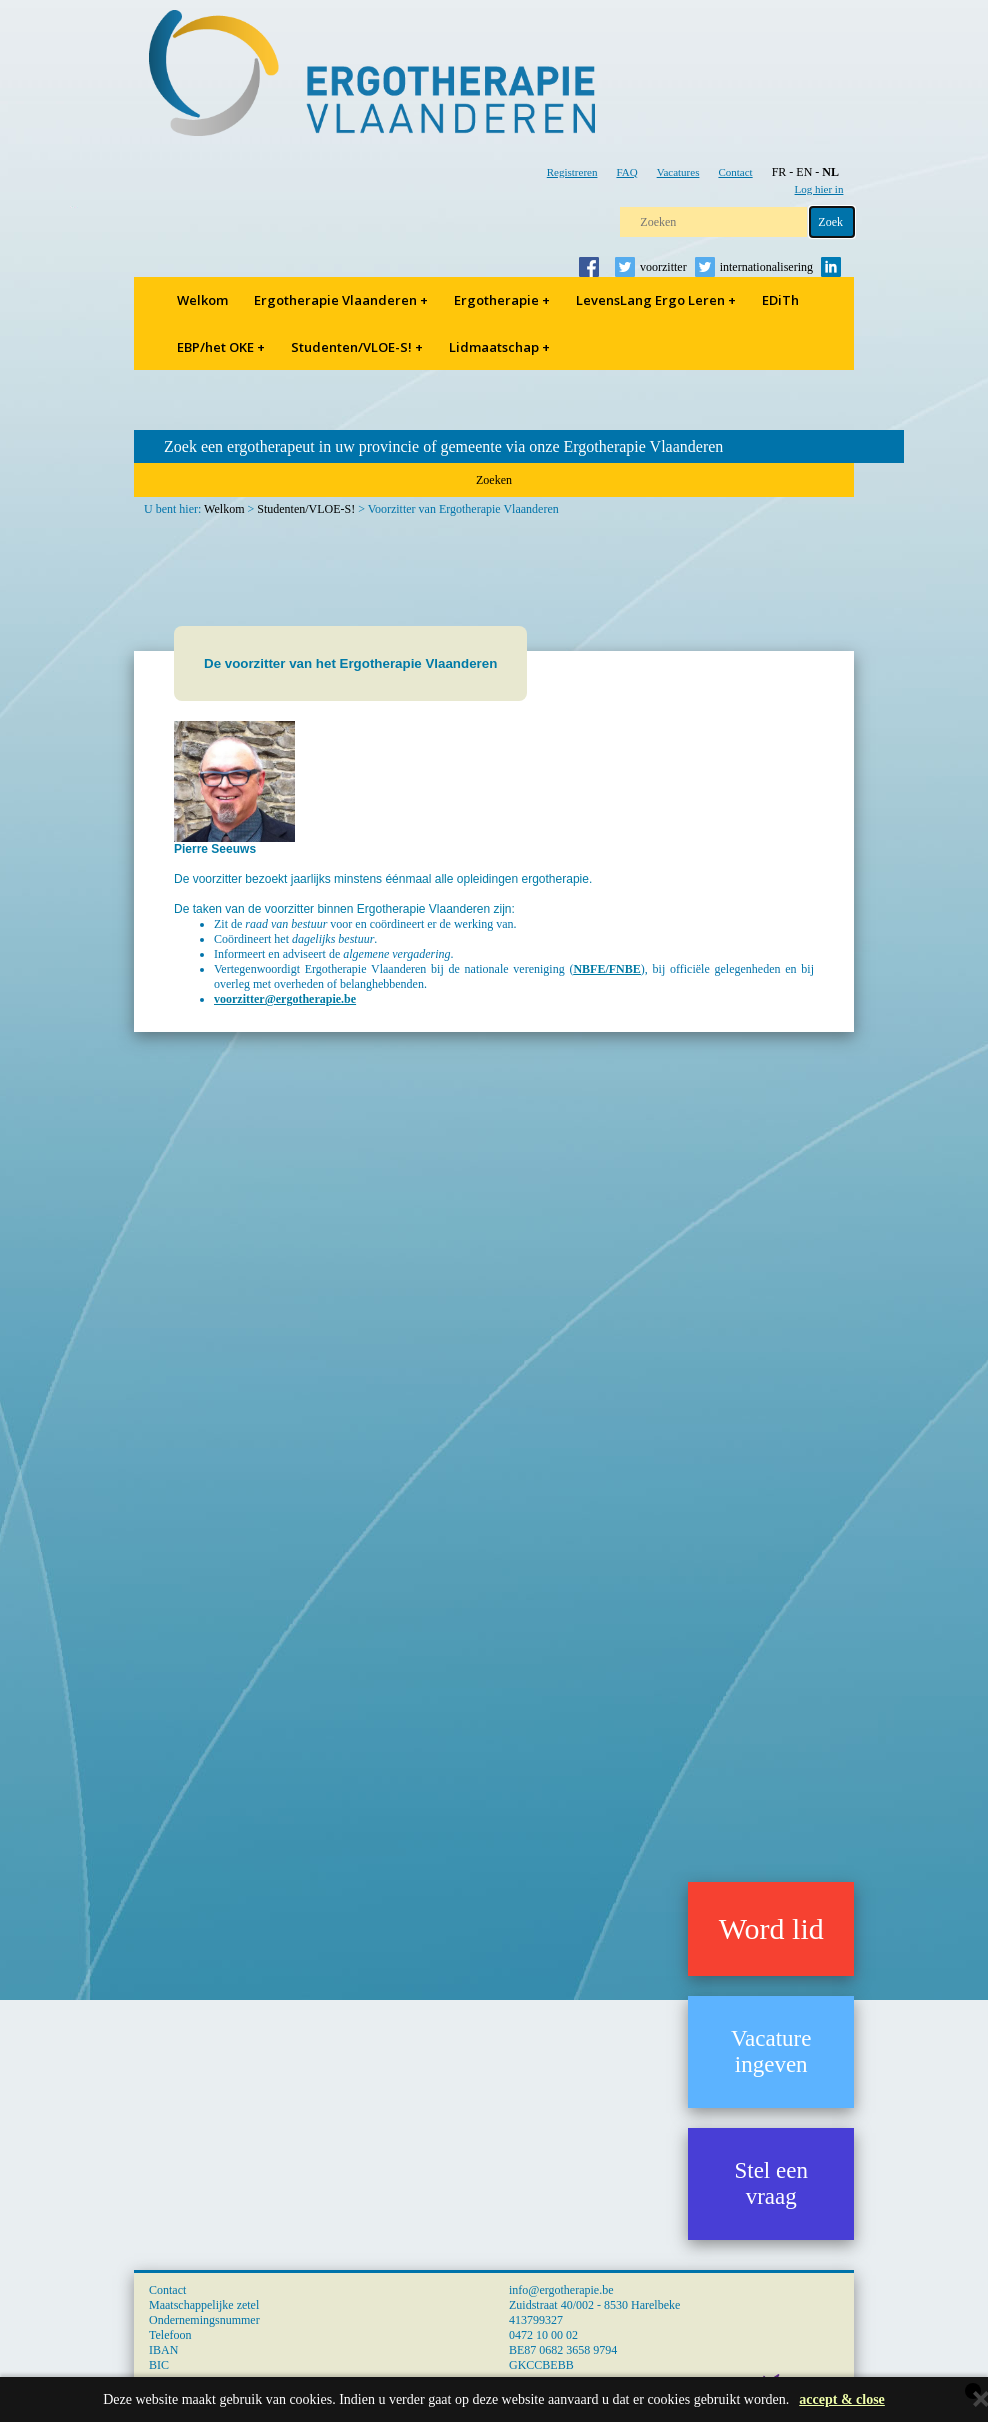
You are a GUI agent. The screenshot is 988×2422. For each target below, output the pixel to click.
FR (779, 172)
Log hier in (819, 189)
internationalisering (766, 267)
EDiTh (780, 300)
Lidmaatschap (499, 347)
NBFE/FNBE (606, 969)
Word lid (771, 1928)
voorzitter (663, 267)
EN (804, 172)
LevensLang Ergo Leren (656, 300)
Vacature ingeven (771, 2051)
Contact (735, 172)
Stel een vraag (770, 2183)
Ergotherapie (502, 300)
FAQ (626, 172)
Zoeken (494, 480)
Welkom (202, 300)
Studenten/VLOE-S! (357, 347)
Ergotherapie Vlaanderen (341, 300)
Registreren (572, 172)
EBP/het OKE (221, 347)
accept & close (842, 2399)
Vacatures (678, 172)
